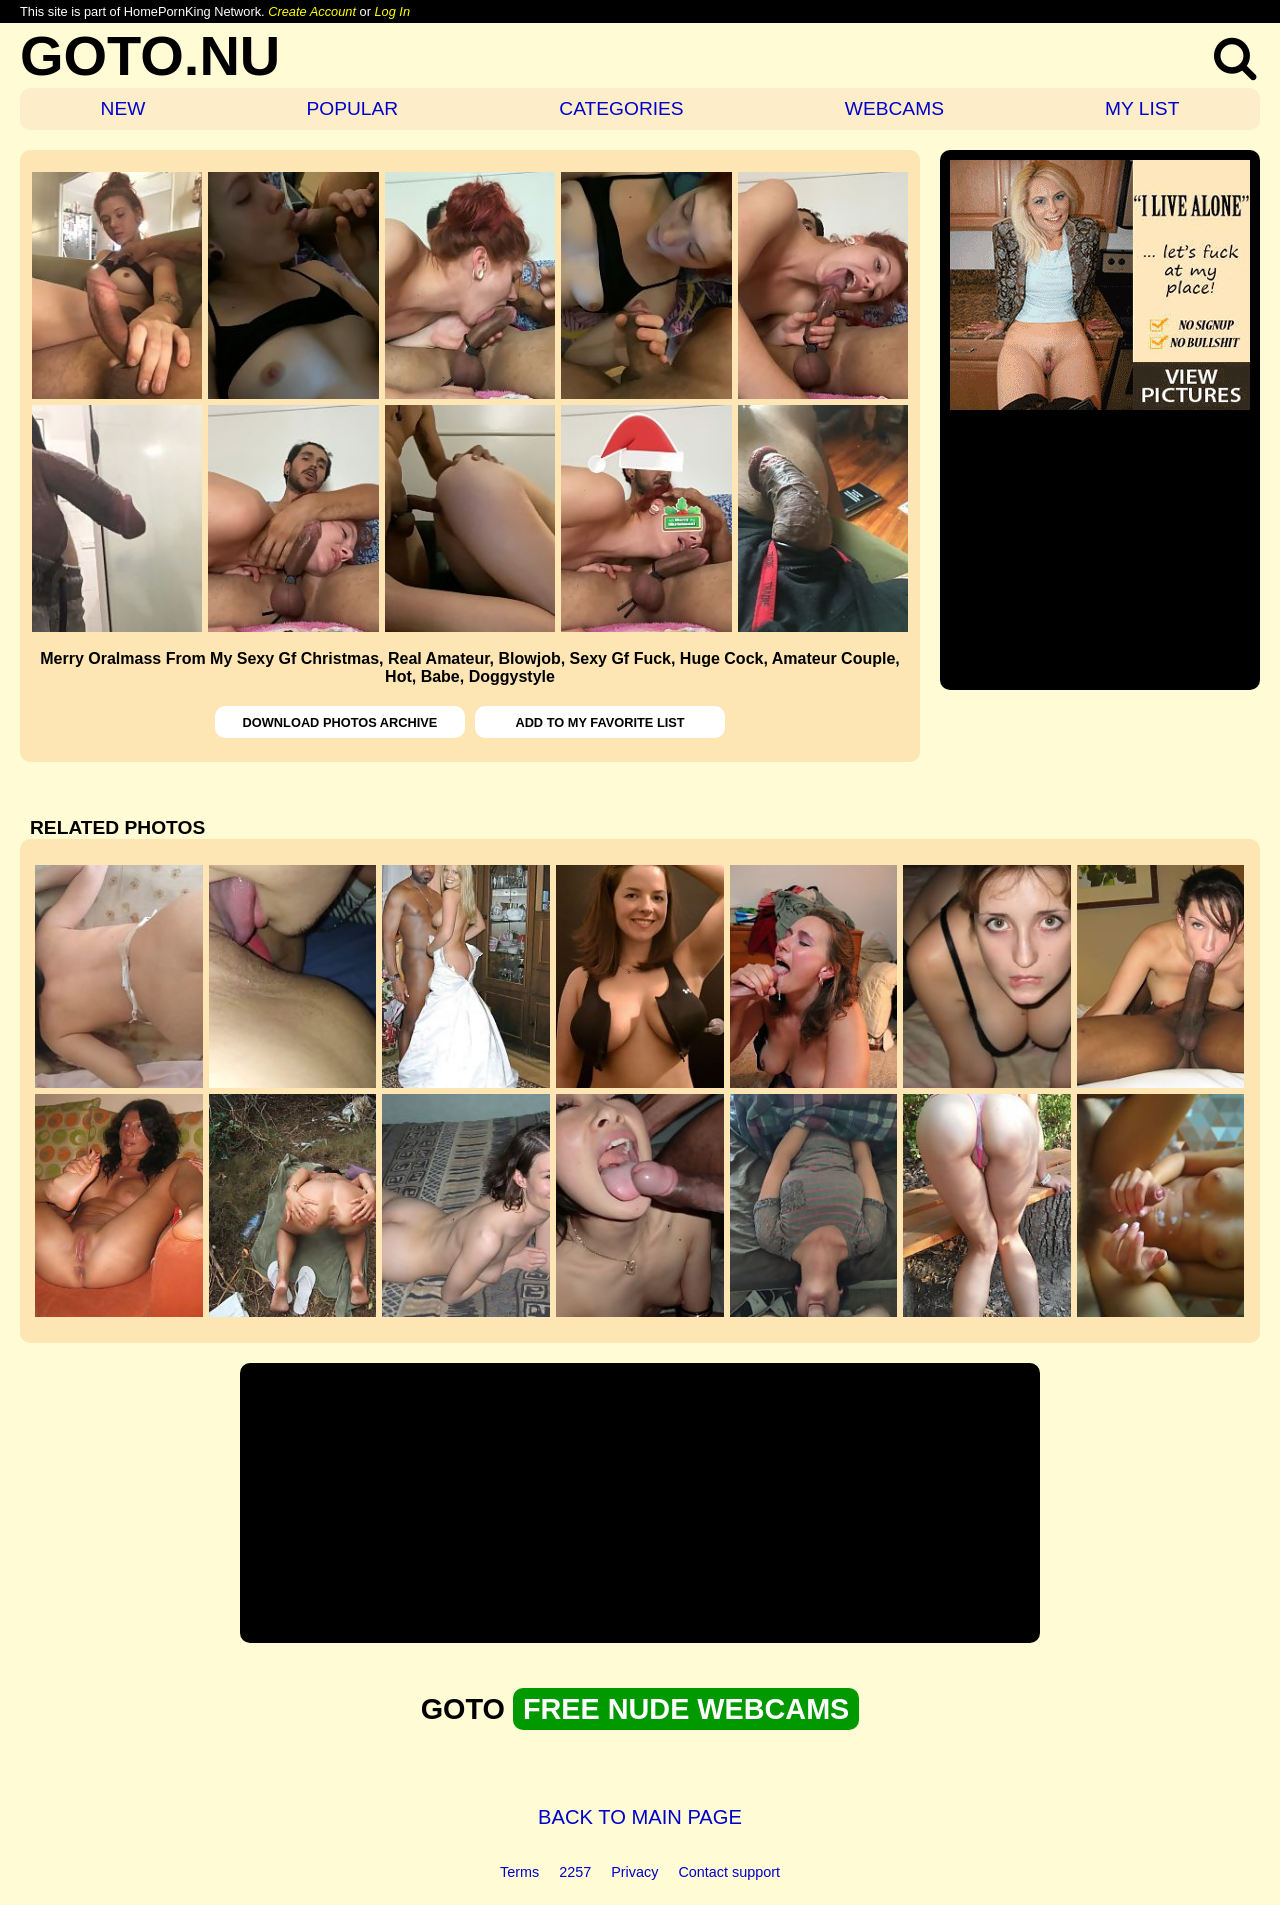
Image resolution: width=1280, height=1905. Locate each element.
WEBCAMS (894, 108)
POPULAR (352, 108)
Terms (519, 1872)
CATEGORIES (621, 108)
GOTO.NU (150, 55)
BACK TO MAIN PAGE (640, 1817)
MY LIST (1142, 108)
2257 (575, 1872)
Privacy (634, 1872)
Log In (392, 11)
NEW (123, 108)
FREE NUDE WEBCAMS (686, 1709)
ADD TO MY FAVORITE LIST (599, 722)
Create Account (312, 11)
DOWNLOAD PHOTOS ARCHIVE (340, 722)
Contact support (729, 1872)
